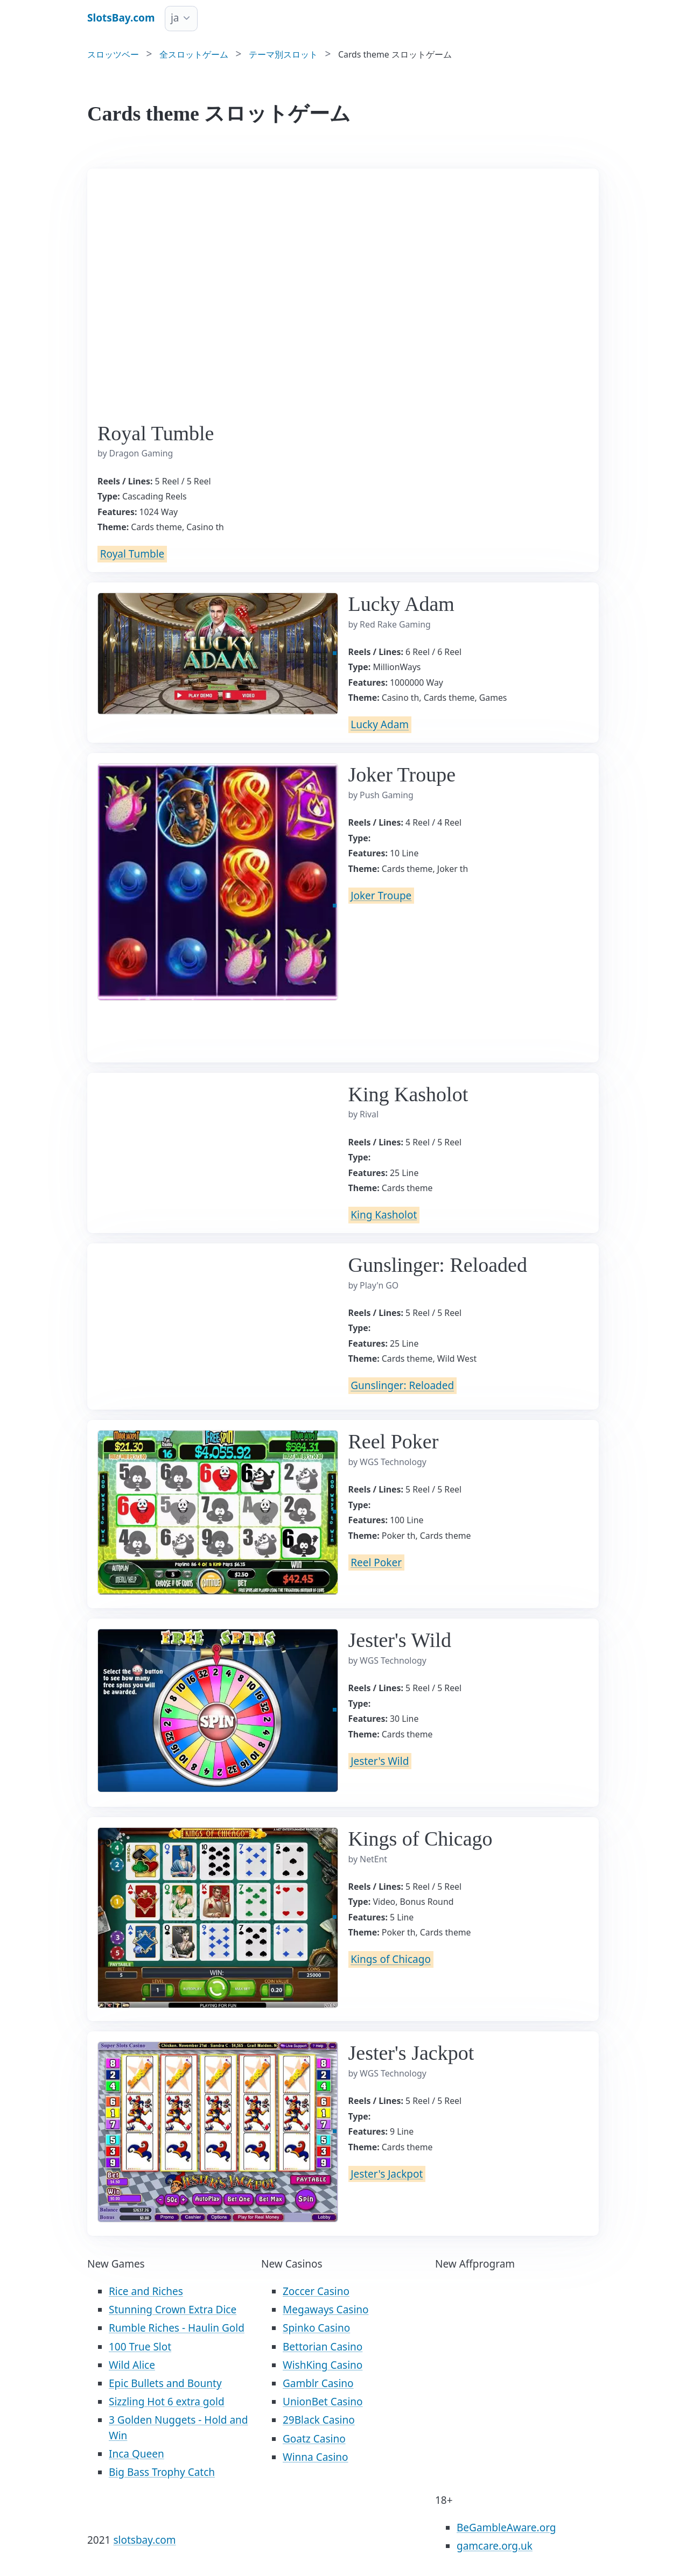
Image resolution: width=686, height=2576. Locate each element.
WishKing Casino (322, 2365)
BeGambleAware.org (506, 2528)
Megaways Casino (326, 2310)
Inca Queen (136, 2454)
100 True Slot (140, 2347)
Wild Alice (132, 2365)
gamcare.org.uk (495, 2546)
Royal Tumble (132, 554)
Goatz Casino (314, 2439)
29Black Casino (319, 2420)
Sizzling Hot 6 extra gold (167, 2402)
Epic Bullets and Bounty (165, 2383)
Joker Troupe (381, 896)
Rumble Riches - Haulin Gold (176, 2328)
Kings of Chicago (391, 1960)
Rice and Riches (146, 2291)
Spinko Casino (316, 2328)
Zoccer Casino (316, 2291)
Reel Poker (376, 1562)
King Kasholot (384, 1215)
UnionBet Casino (323, 2402)
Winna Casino (315, 2457)
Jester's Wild (380, 1761)
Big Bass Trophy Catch (162, 2472)
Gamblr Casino (318, 2383)
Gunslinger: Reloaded (402, 1386)
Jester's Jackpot (387, 2174)
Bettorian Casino (322, 2347)
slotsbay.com (144, 2540)
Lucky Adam (380, 725)
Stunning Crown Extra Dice (172, 2310)
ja (175, 18)
